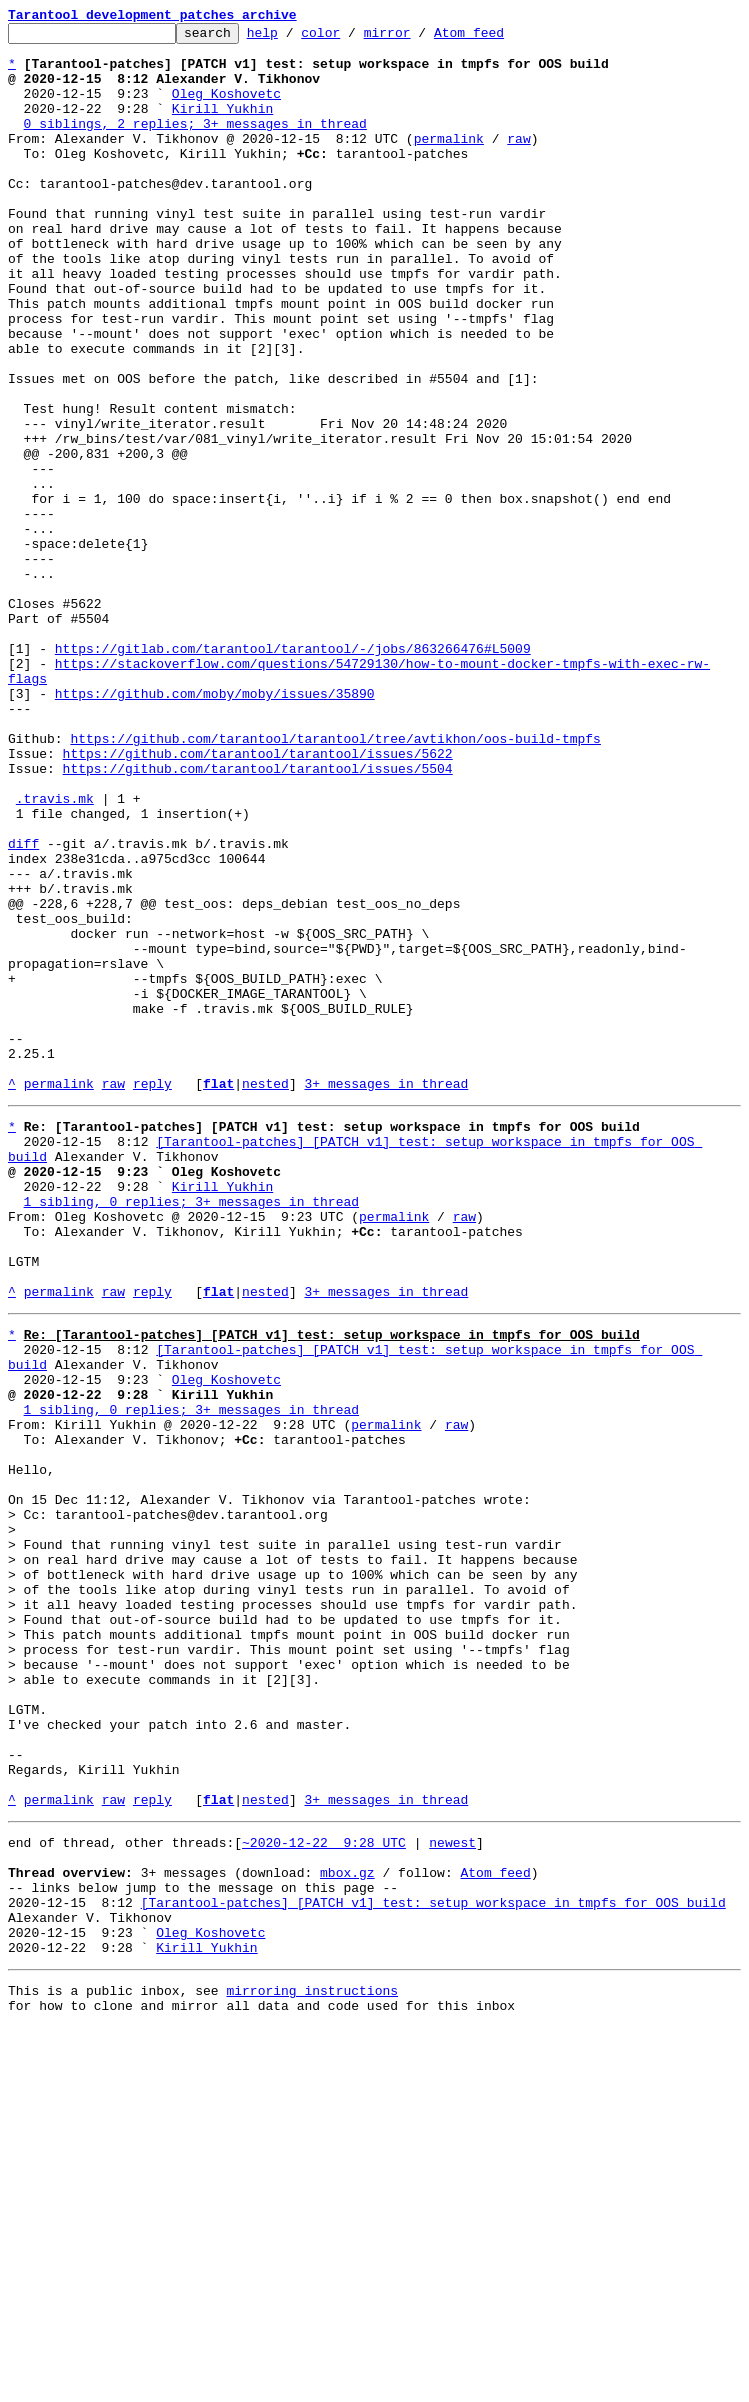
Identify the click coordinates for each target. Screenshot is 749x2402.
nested (265, 1296)
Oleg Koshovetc (226, 108)
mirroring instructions (312, 2362)
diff (23, 1008)
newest (452, 2190)
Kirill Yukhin (222, 126)
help (293, 38)
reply (152, 1296)
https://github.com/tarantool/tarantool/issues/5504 (258, 918)
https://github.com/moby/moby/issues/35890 (215, 828)
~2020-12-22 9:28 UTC (324, 2190)
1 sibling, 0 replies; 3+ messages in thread (191, 1432)
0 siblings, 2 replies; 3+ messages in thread (195, 144)
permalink (449, 162)
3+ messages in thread (386, 1296)
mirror (418, 38)
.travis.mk (55, 954)
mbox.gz (347, 2226)
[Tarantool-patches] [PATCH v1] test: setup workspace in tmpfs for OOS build (433, 2262)
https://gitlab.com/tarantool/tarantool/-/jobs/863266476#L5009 (293, 774)
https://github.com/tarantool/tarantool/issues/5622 (258, 900)
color (351, 38)
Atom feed (500, 38)
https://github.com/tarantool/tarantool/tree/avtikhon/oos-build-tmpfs (335, 882)
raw (518, 162)
